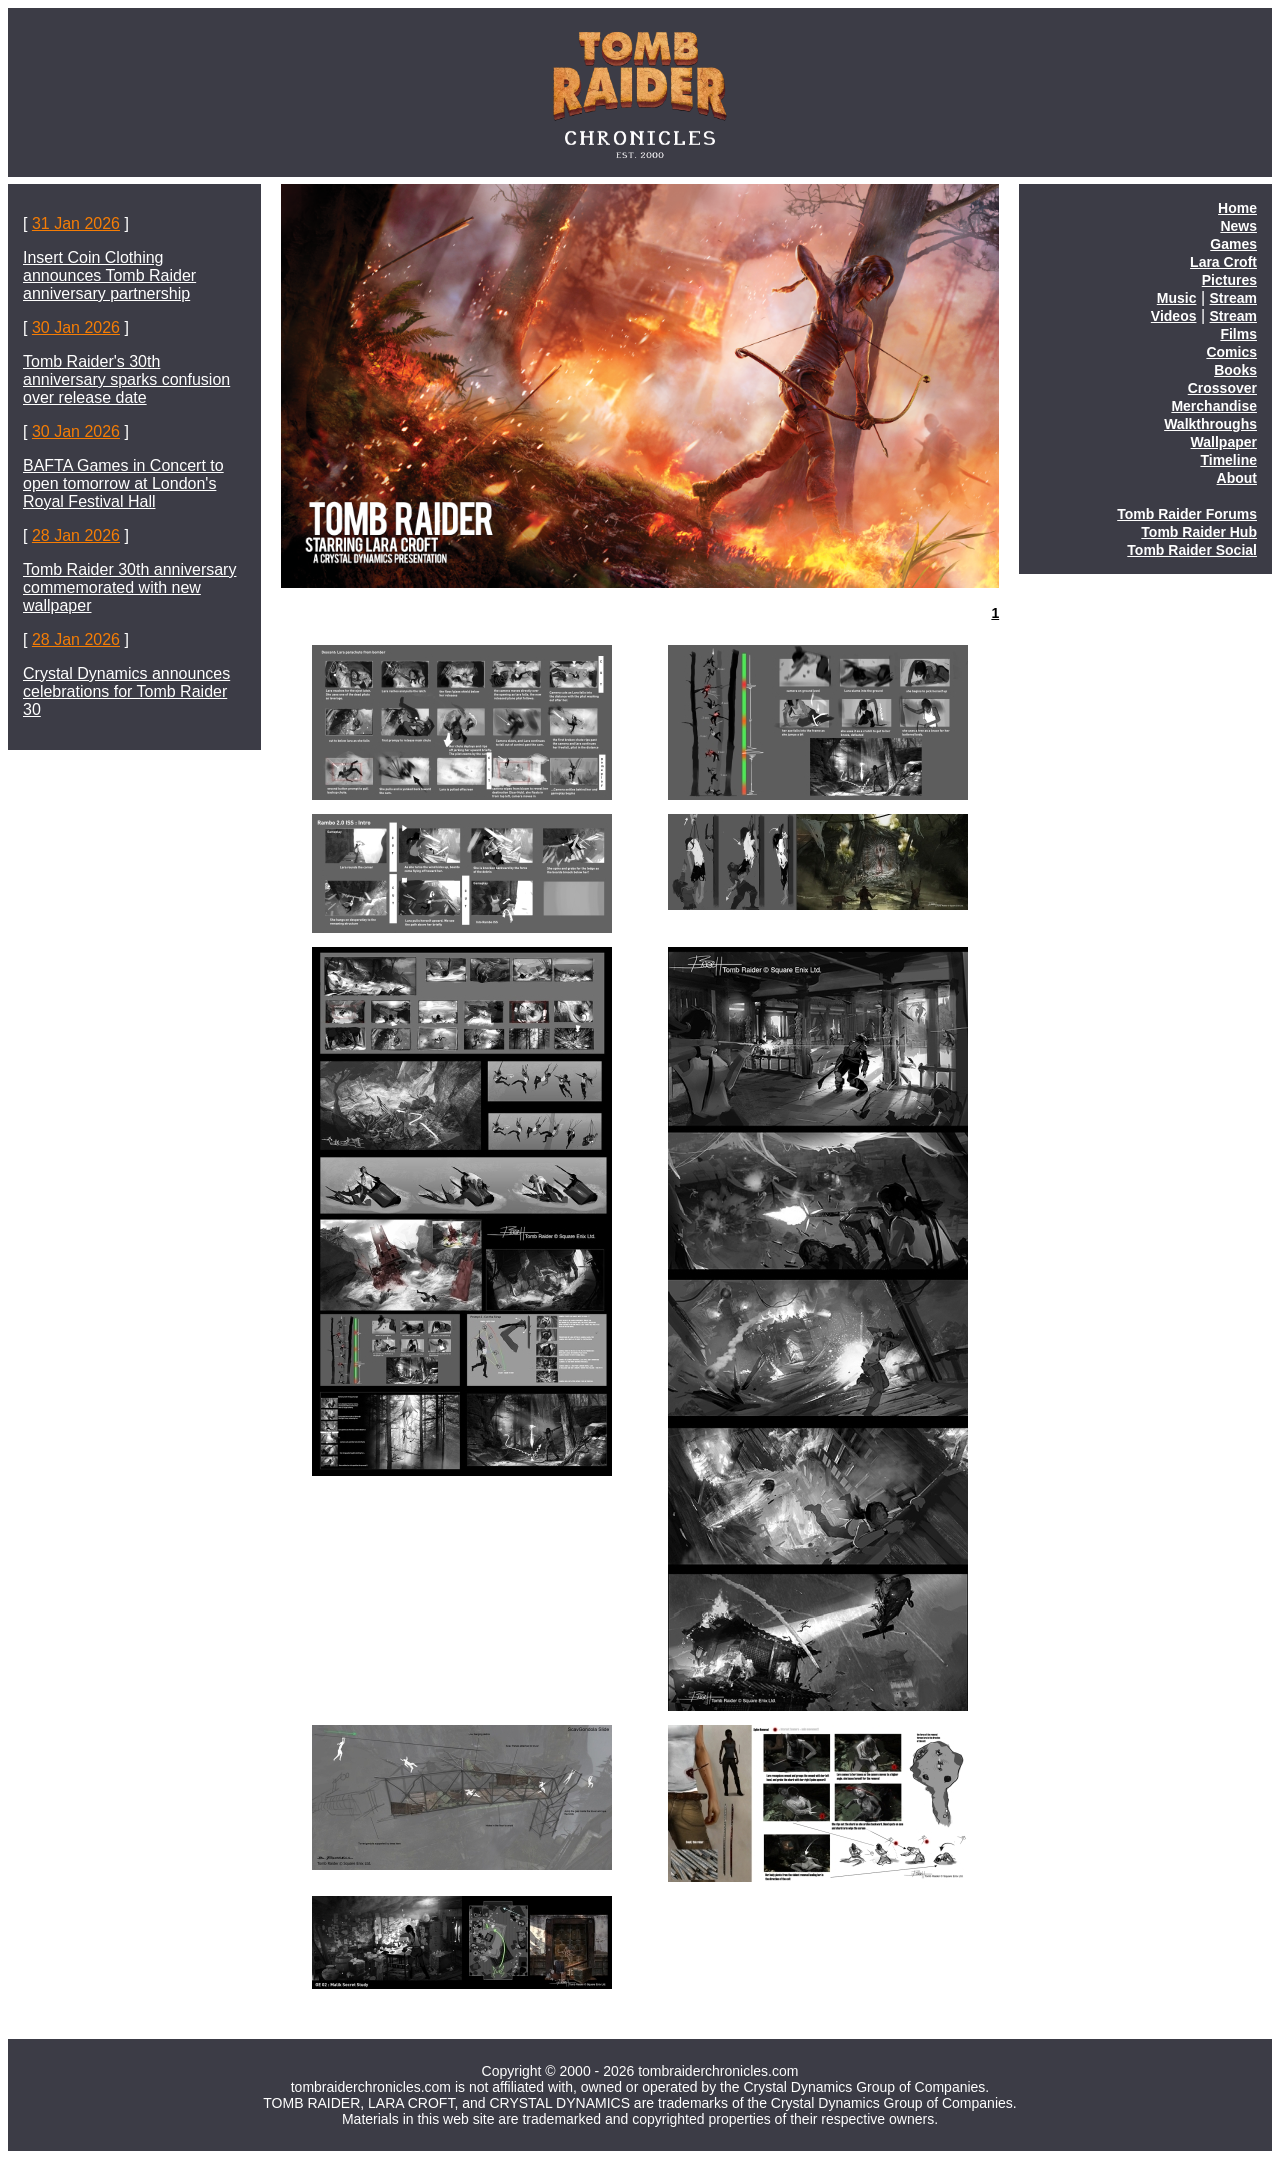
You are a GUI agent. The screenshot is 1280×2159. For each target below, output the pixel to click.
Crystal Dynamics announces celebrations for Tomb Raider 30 (126, 691)
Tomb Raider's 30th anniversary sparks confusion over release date (126, 379)
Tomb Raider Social (1192, 550)
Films (1238, 334)
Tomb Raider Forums (1187, 514)
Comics (1231, 352)
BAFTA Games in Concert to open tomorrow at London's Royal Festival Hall (123, 483)
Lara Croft (1223, 262)
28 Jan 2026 (76, 535)
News (1238, 226)
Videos (1174, 316)
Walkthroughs (1210, 424)
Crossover (1222, 388)
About (1237, 478)
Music (1177, 298)
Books (1235, 370)
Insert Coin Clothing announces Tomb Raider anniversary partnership (109, 275)
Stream (1233, 298)
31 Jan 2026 (76, 223)
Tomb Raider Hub (1199, 532)
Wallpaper (1224, 442)
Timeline (1228, 460)
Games (1233, 244)
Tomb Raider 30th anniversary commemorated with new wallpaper (129, 587)
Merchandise (1214, 406)
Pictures (1229, 280)
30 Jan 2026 (76, 327)
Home (1237, 208)
